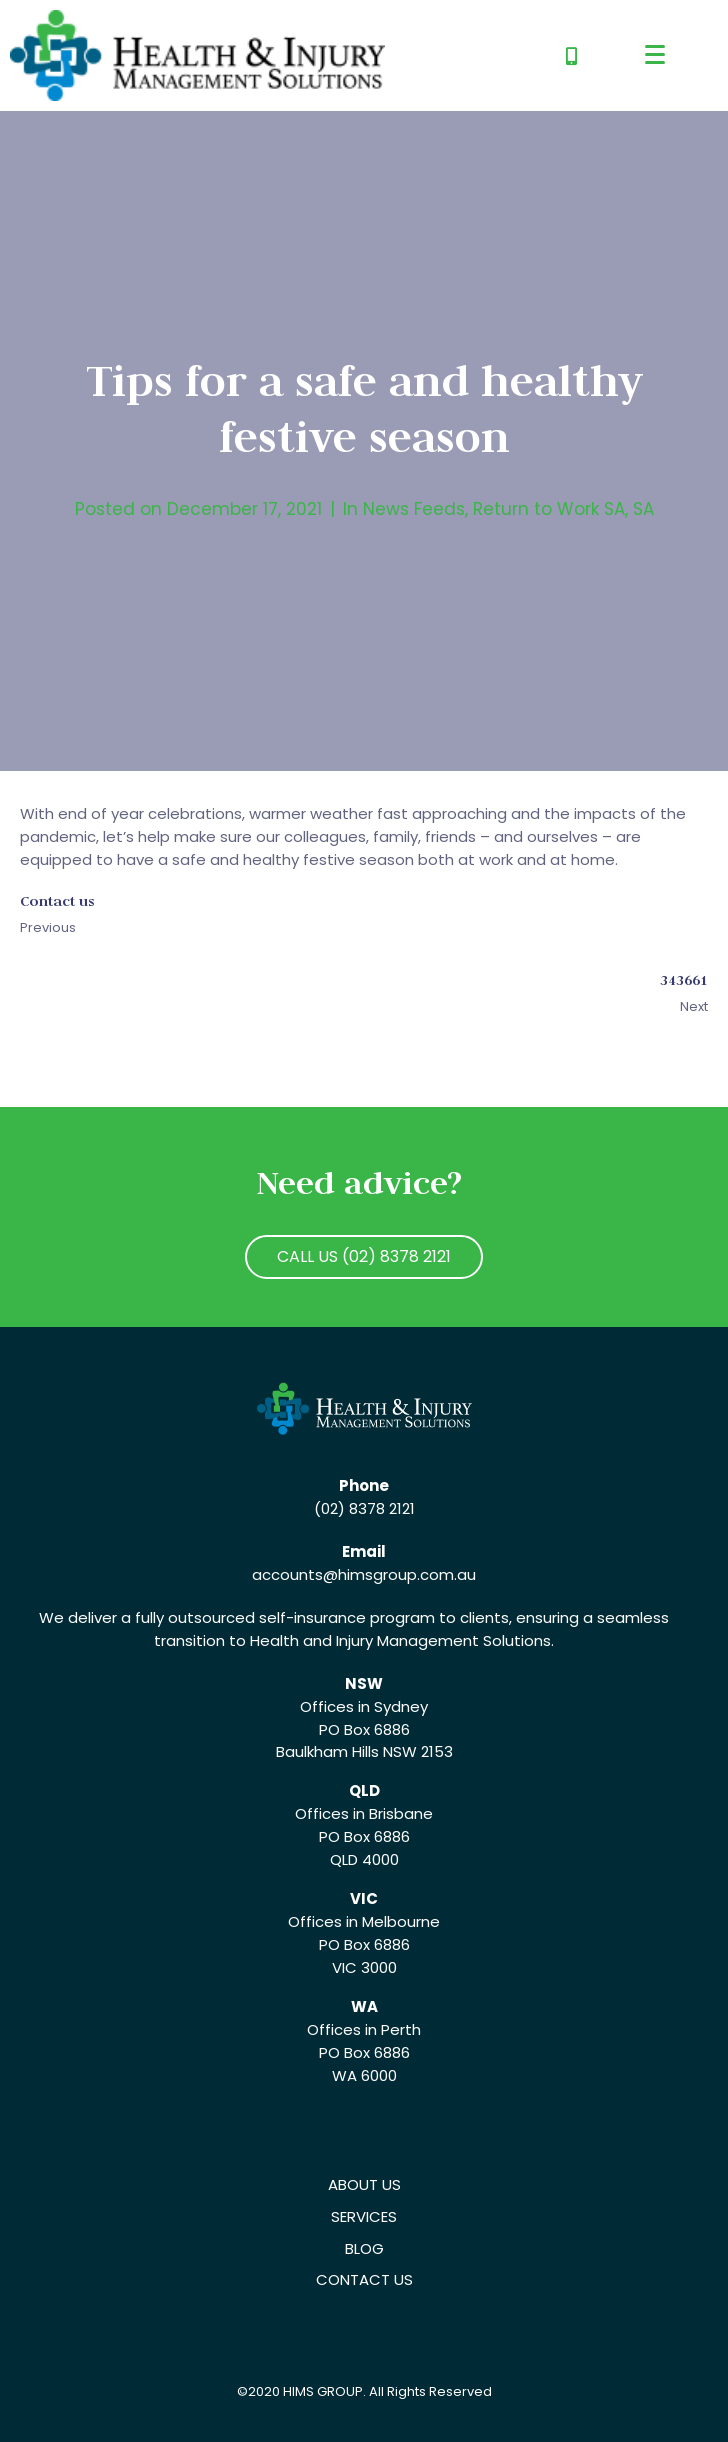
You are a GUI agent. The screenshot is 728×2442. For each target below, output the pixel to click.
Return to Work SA (549, 509)
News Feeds (414, 509)
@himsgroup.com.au (399, 1574)
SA (643, 509)
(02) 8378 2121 (364, 1508)
